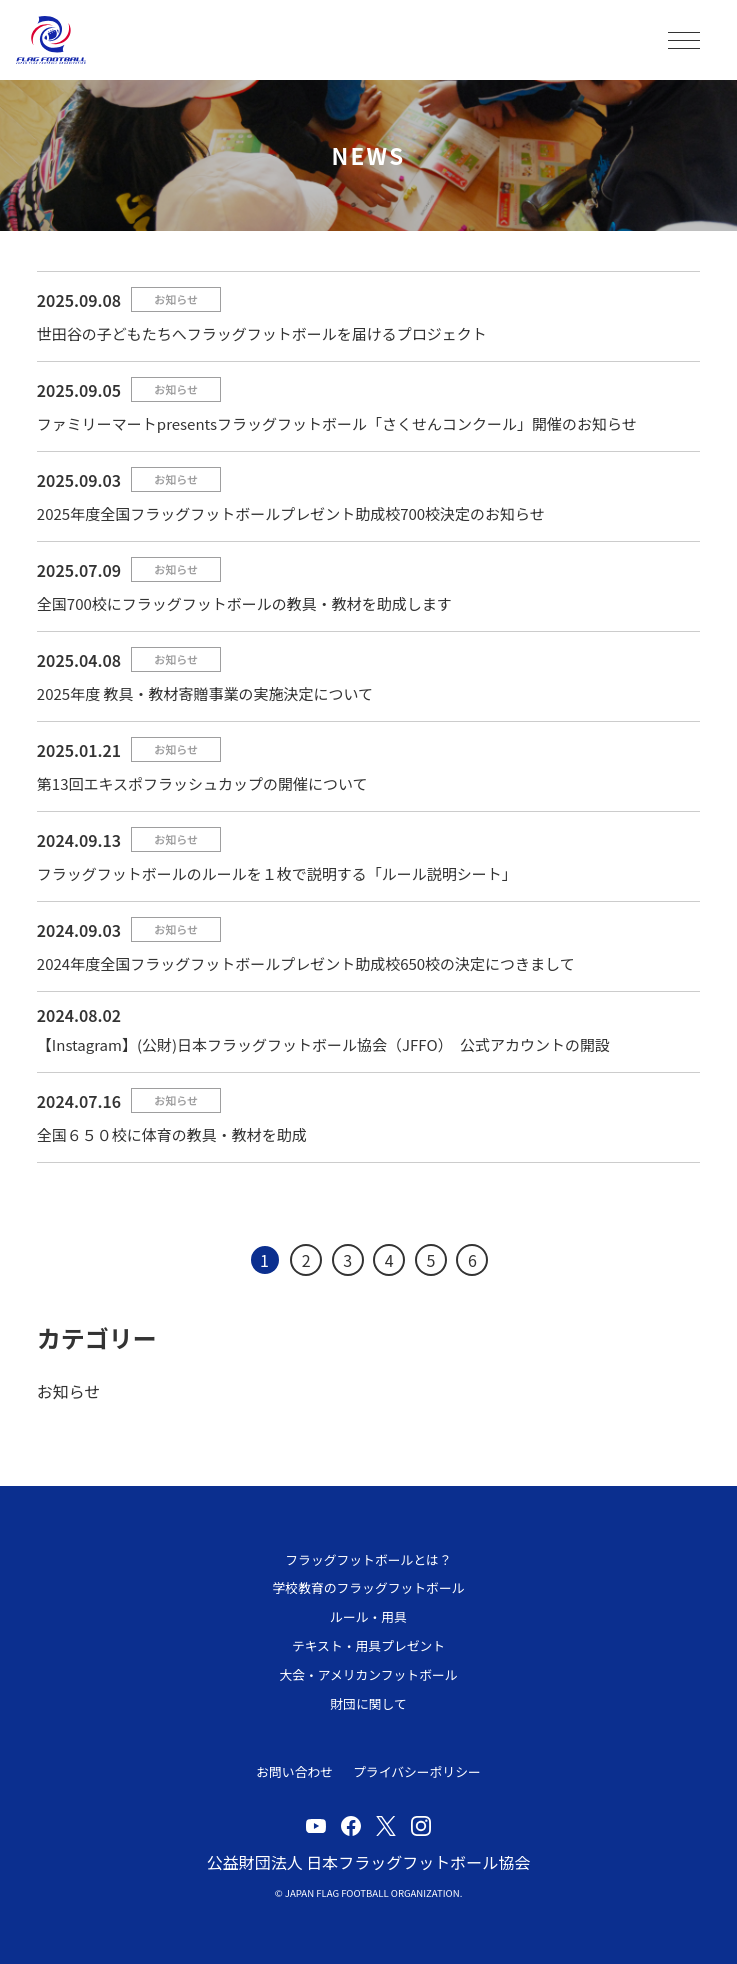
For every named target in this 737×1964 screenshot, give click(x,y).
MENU (684, 40)
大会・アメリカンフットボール (368, 1674)
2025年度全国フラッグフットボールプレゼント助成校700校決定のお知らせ (291, 513)
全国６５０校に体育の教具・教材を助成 (172, 1134)
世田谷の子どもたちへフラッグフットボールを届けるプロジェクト (262, 333)
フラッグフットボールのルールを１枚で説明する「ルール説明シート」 (277, 873)
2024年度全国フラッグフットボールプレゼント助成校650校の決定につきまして (306, 963)
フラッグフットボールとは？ (368, 1559)
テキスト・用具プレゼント (368, 1645)
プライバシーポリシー (417, 1771)
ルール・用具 (368, 1616)
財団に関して (368, 1703)
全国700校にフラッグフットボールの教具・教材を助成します (244, 603)
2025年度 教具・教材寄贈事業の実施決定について (205, 693)
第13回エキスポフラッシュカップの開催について (202, 783)
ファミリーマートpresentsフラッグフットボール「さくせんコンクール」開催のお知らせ (337, 423)
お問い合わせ (294, 1771)
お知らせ (176, 299)
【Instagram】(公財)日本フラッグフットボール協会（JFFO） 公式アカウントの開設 (323, 1044)
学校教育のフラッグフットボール (369, 1587)
